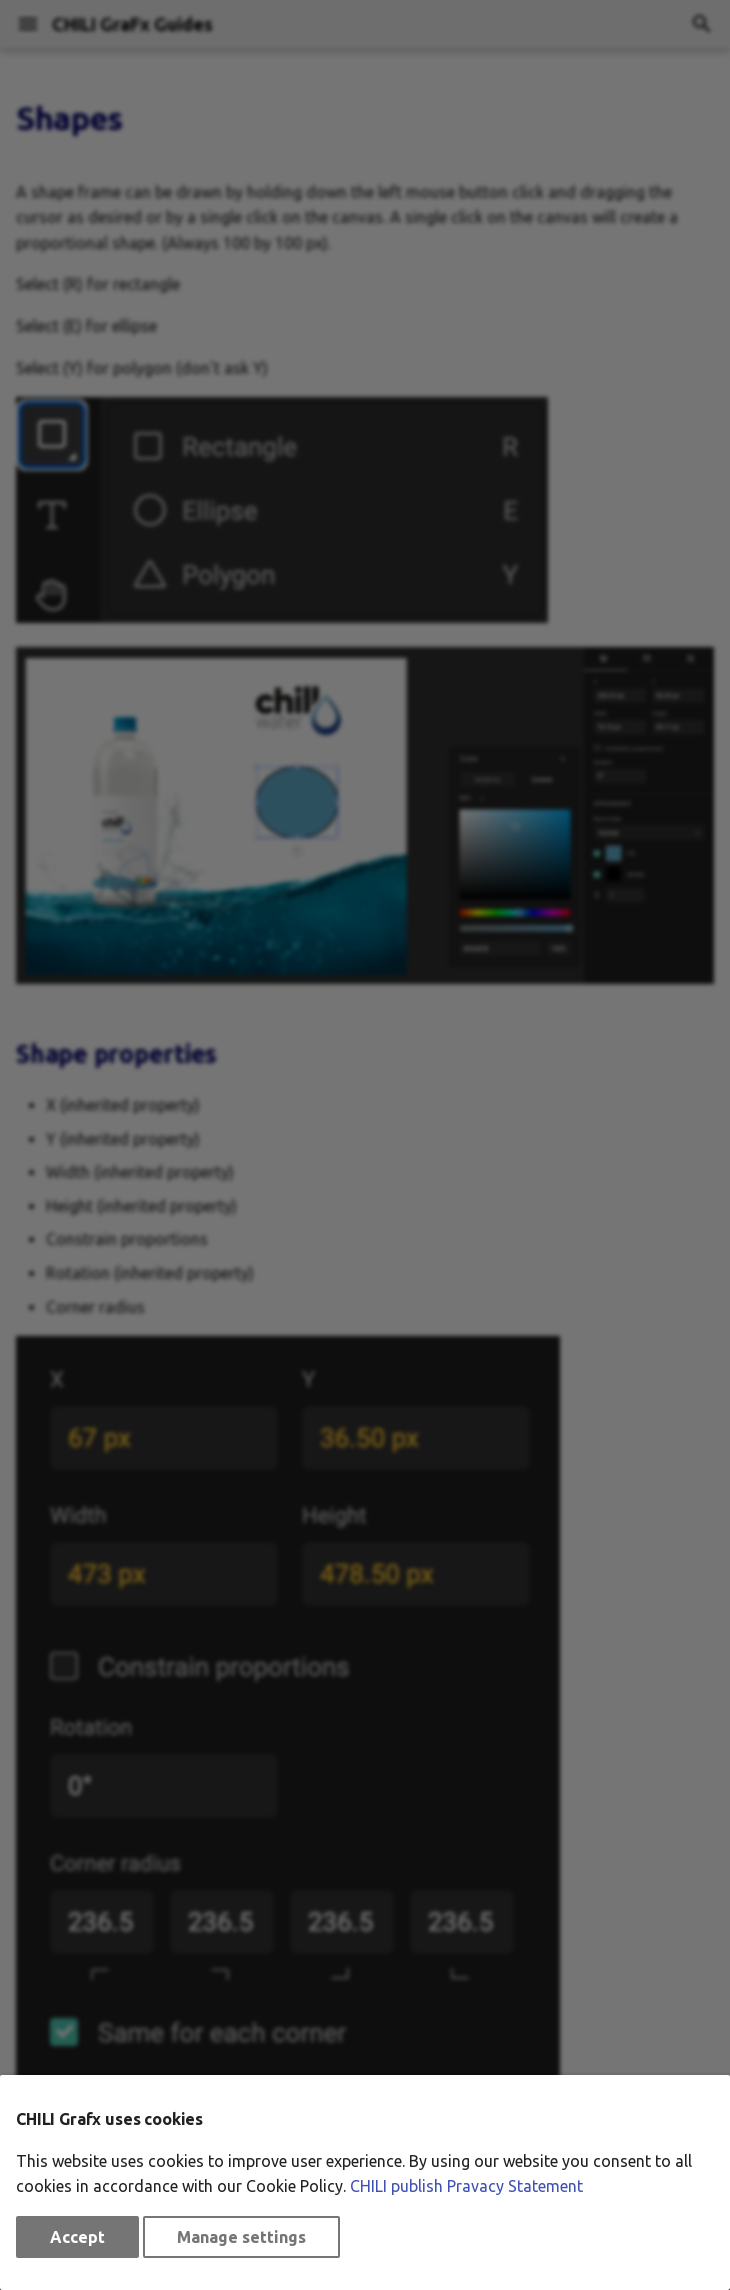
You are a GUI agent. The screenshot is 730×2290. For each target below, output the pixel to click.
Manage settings (241, 2237)
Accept (77, 2237)
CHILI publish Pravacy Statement (466, 2186)
